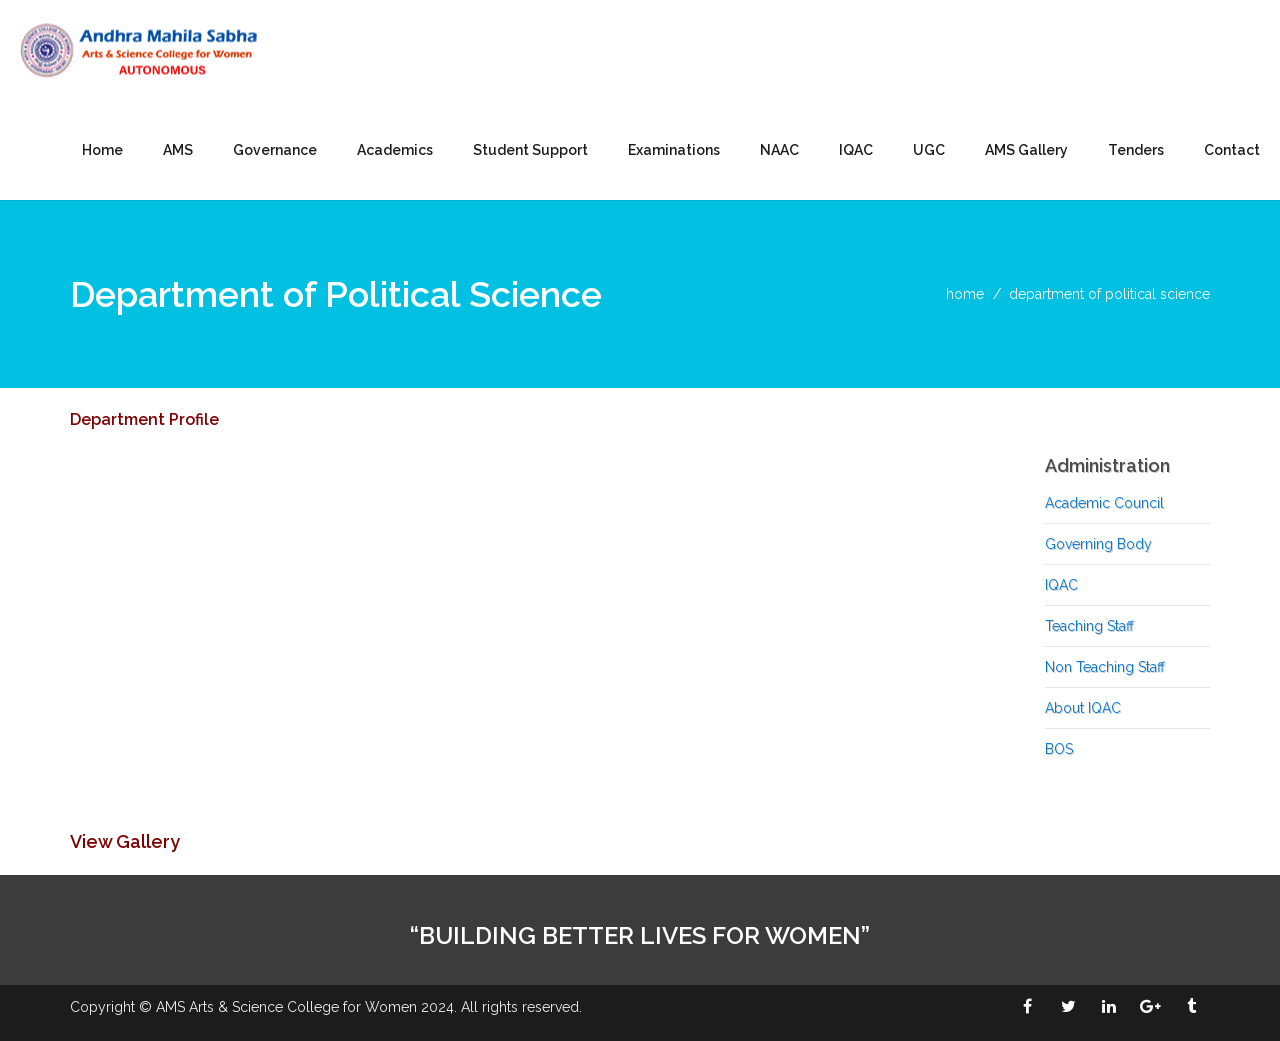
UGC (929, 150)
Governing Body (1098, 544)
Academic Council (1104, 503)
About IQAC (1083, 708)
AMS (178, 150)
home (965, 294)
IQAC (856, 150)
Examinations (674, 150)
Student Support (530, 150)
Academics (395, 150)
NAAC (779, 150)
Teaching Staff (1089, 626)
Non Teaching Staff (1105, 667)
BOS (1059, 749)
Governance (275, 150)
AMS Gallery (1026, 150)
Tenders (1136, 150)
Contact (1232, 150)
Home (102, 150)
